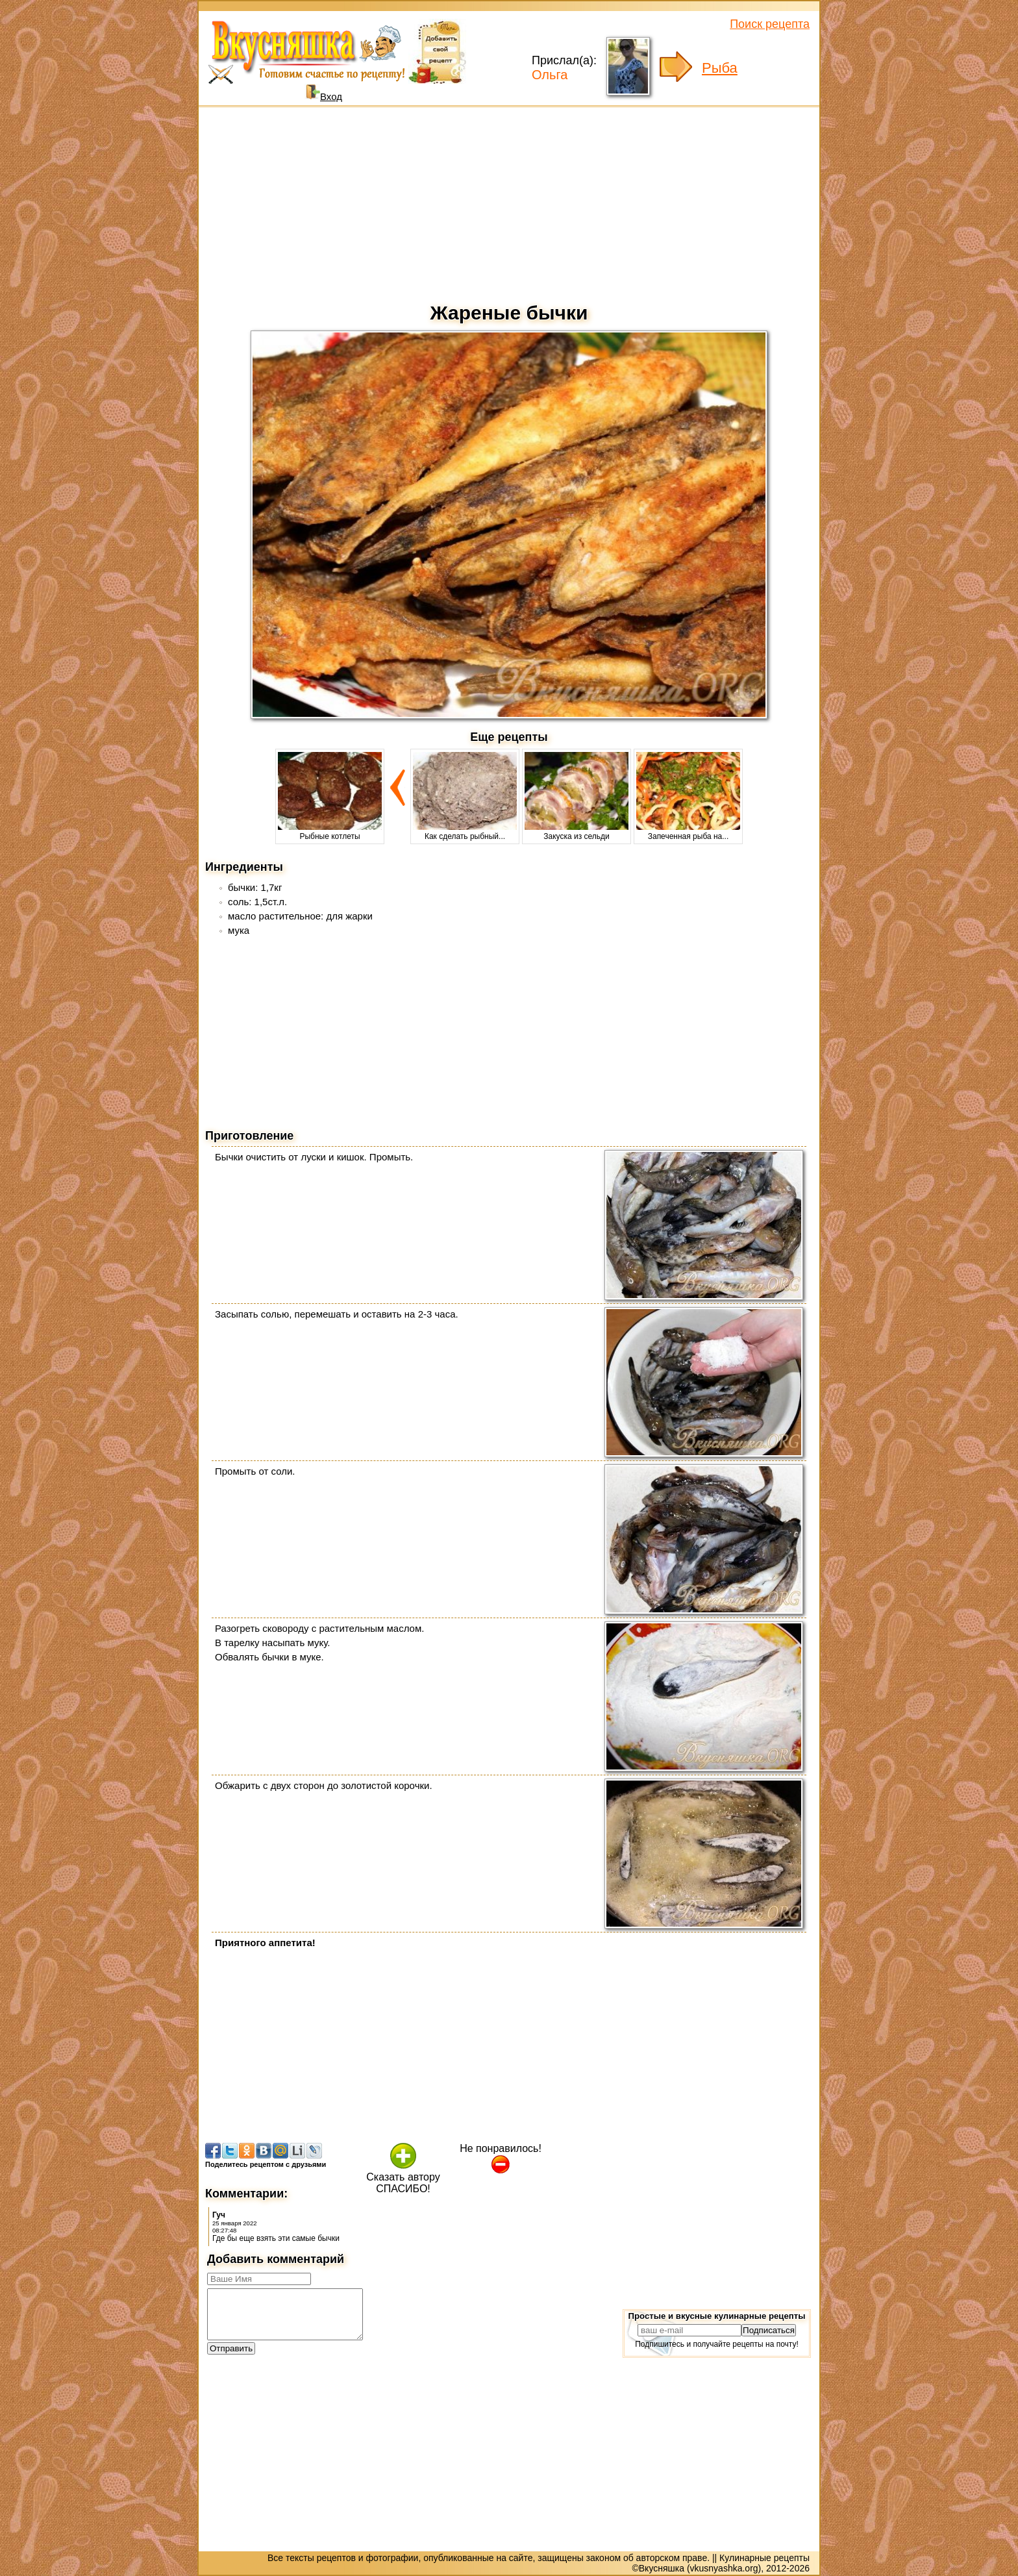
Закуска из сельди (576, 832)
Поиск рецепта (770, 24)
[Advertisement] (509, 201)
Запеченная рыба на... (688, 832)
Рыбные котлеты (330, 832)
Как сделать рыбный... (465, 832)
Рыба (720, 68)
